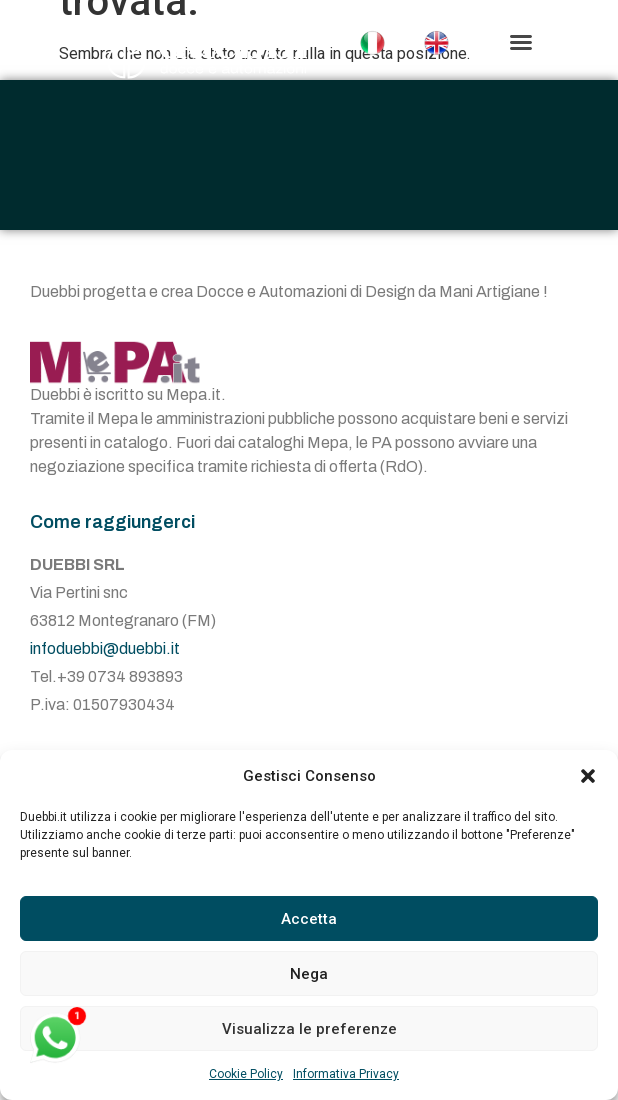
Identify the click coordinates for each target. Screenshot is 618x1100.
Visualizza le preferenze (309, 1029)
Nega (309, 974)
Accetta (309, 919)
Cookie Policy (246, 1074)
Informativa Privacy (346, 1074)
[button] (588, 776)
